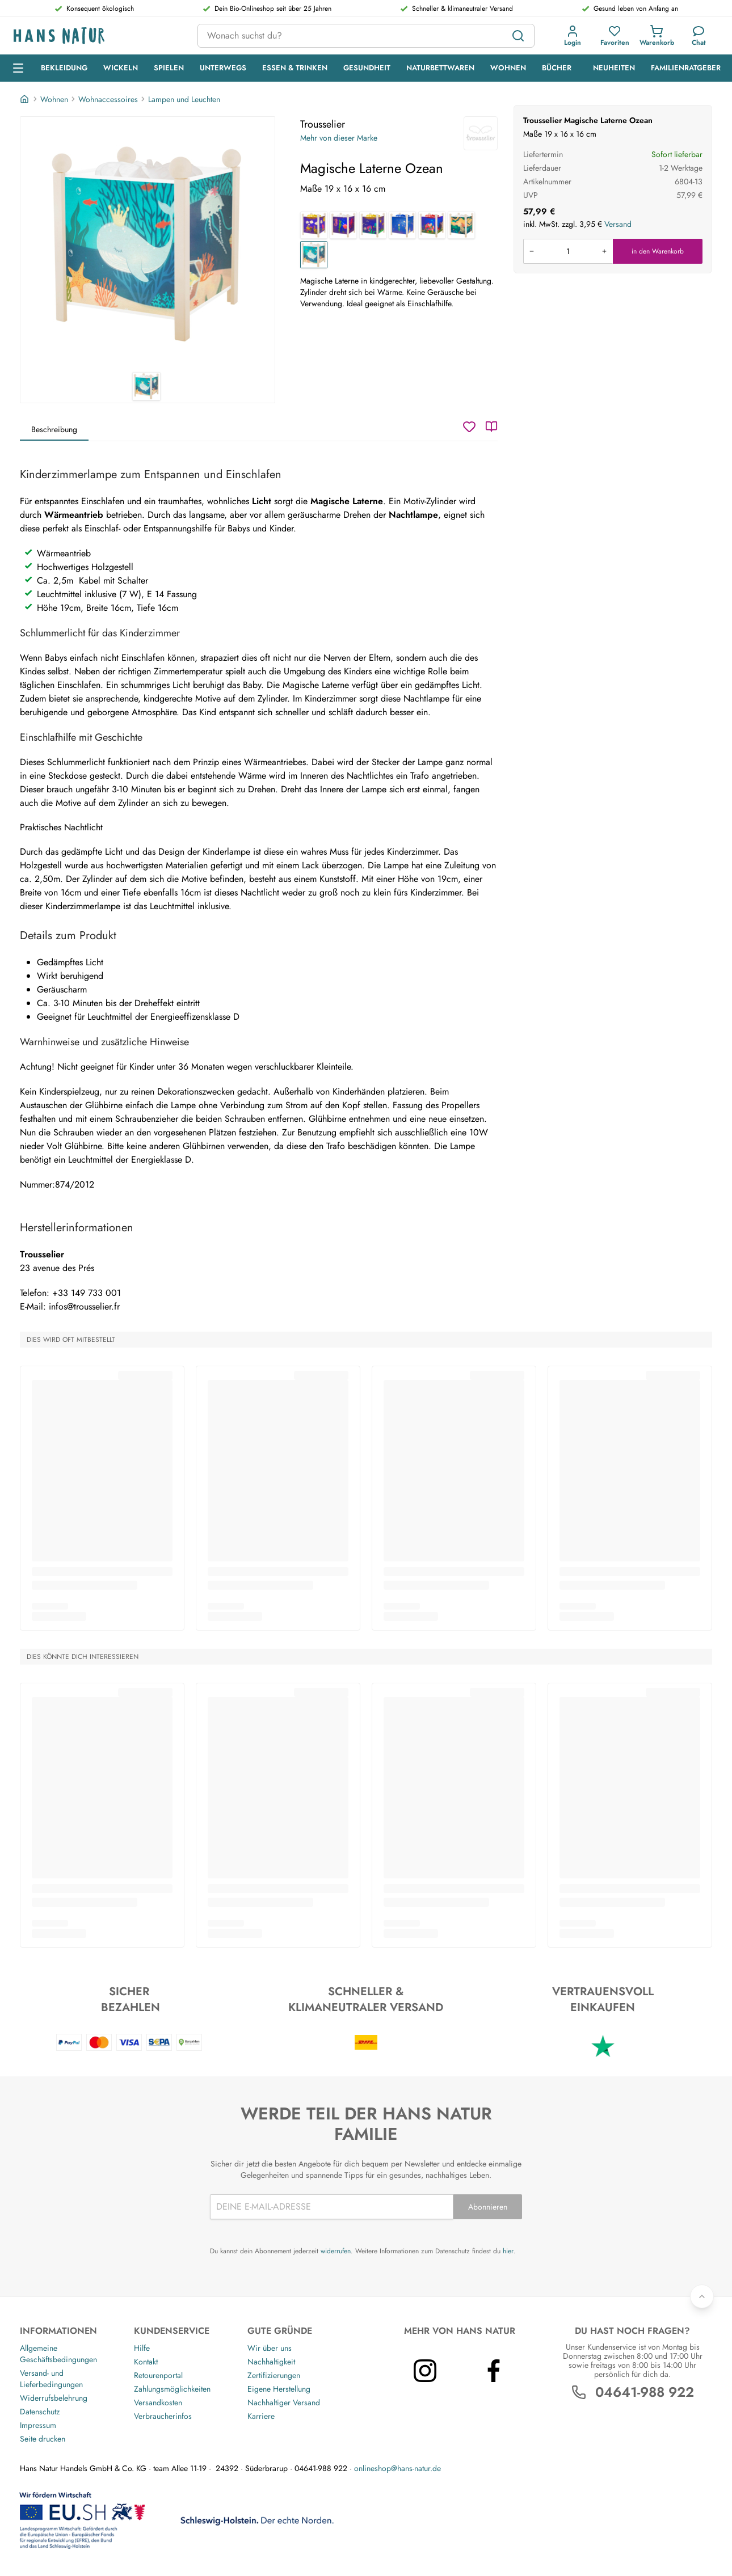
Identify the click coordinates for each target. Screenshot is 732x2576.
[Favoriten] (615, 35)
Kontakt (146, 2361)
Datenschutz (40, 2411)
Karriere (261, 2416)
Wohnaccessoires (108, 99)
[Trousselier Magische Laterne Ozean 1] (147, 244)
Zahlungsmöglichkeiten (172, 2389)
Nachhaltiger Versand (283, 2402)
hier (508, 2251)
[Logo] (96, 36)
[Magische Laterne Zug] (313, 225)
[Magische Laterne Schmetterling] (372, 225)
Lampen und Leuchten (184, 99)
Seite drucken (42, 2438)
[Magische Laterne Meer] (343, 225)
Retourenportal (158, 2375)
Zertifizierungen (273, 2375)
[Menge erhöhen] (604, 251)
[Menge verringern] (531, 251)
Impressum (38, 2425)
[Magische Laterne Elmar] (431, 225)
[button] (572, 35)
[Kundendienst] (698, 35)
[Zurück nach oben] (702, 2296)
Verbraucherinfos (163, 2416)
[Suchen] (518, 35)
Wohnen (54, 99)
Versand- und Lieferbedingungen (51, 2378)
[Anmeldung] (572, 35)
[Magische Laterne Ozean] (313, 254)
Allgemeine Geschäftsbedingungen (58, 2353)
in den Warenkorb (658, 251)
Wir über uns (269, 2348)
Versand (618, 224)
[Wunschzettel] (469, 426)
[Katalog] (491, 426)
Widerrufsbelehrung (53, 2398)
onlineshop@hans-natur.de (397, 2468)
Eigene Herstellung (278, 2389)
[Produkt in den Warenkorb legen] (568, 251)
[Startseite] (25, 99)
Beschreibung (54, 429)
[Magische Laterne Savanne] (461, 225)
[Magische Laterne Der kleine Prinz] (402, 225)
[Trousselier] (481, 133)
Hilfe (142, 2348)
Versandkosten (158, 2402)
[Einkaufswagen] (656, 35)
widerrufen (336, 2251)
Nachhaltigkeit (271, 2361)
